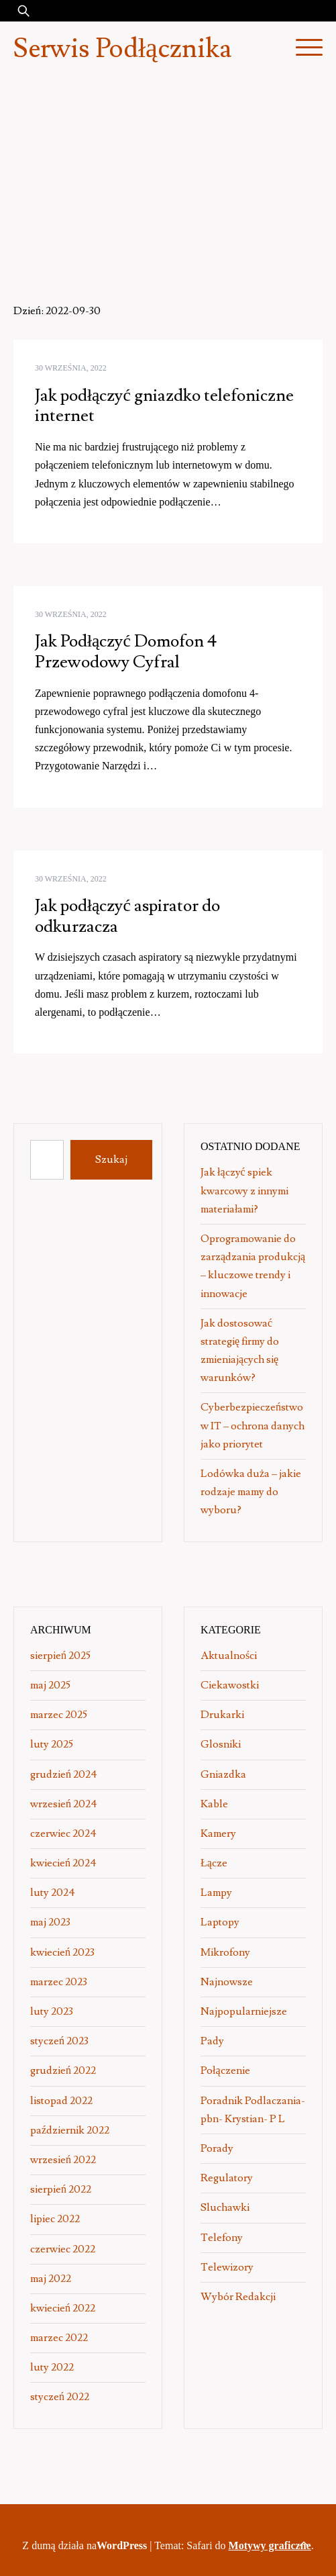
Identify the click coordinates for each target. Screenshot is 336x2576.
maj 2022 (50, 2278)
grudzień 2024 (63, 1774)
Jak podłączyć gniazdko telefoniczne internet (164, 406)
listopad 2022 (61, 2100)
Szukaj (111, 1159)
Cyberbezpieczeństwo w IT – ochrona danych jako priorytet (252, 1425)
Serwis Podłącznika (122, 49)
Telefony (222, 2237)
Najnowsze (227, 1982)
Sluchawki (225, 2207)
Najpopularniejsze (244, 2011)
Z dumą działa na (86, 2545)
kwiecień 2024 (63, 1863)
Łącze (214, 1863)
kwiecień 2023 (62, 1952)
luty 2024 (52, 1892)
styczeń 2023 (59, 2041)
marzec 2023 (58, 1982)
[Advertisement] (168, 177)
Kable (214, 1804)
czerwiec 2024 (63, 1833)
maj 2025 (50, 1685)
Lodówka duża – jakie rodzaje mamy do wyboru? (251, 1492)
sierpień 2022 (60, 2189)
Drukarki (222, 1714)
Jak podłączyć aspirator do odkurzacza (127, 916)
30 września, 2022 (71, 368)
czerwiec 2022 (62, 2249)
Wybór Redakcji (238, 2296)
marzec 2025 (58, 1714)
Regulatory (227, 2178)
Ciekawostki (230, 1685)
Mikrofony (225, 1952)
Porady (217, 2148)
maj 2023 (50, 1922)
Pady (212, 2041)
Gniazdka (223, 1774)
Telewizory (227, 2267)
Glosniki (221, 1744)
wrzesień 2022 (63, 2159)
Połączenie (225, 2070)
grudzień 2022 (63, 2070)
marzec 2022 (59, 2337)
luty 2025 (51, 1744)
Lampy (216, 1892)
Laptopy (220, 1922)
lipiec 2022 (55, 2219)
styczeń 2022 (59, 2396)
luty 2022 (52, 2367)
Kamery (218, 1833)
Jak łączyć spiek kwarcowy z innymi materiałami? (244, 1190)
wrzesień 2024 (63, 1804)
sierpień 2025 (60, 1655)
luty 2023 (51, 2011)
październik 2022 (69, 2130)
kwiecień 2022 (62, 2308)
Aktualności (229, 1655)
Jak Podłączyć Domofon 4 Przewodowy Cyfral (126, 651)
